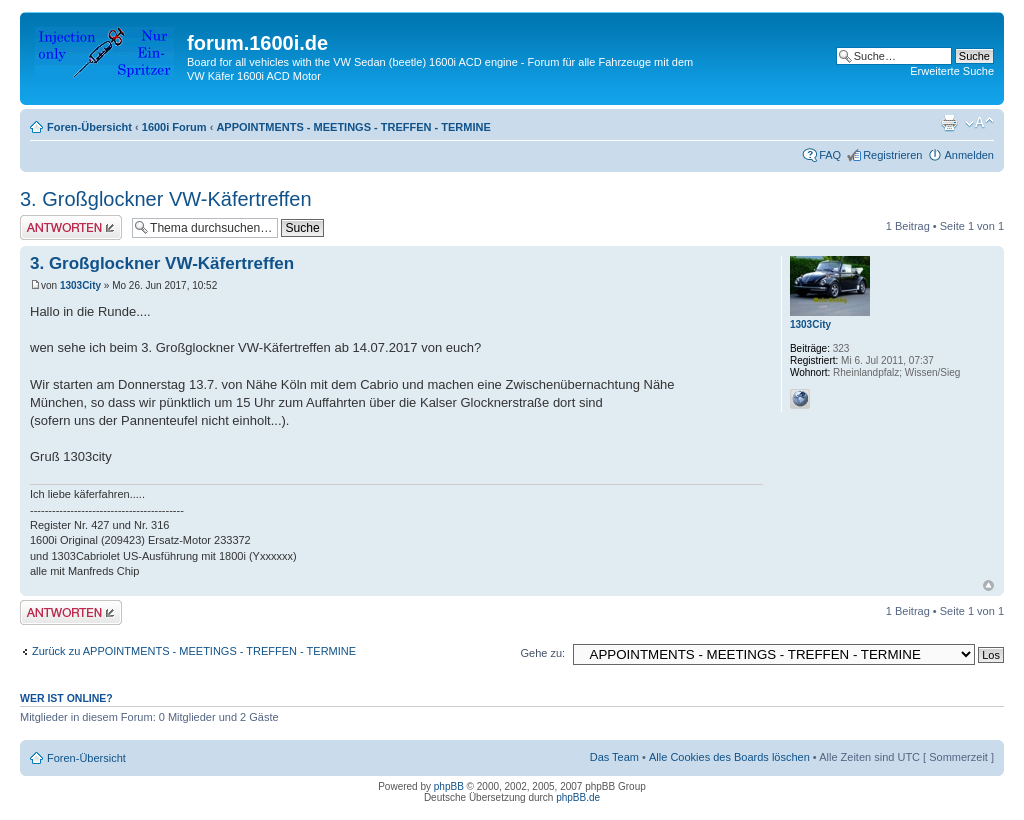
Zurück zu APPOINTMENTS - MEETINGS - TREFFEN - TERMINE (194, 651)
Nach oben (988, 585)
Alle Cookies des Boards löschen (729, 757)
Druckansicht (949, 123)
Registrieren (892, 155)
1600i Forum (174, 127)
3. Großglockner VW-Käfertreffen (166, 199)
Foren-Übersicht (89, 127)
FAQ (830, 155)
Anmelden (969, 155)
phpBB (449, 786)
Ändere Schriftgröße (979, 123)
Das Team (614, 757)
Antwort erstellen (71, 227)
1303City (80, 285)
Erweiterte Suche (952, 71)
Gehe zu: (542, 653)
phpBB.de (578, 797)
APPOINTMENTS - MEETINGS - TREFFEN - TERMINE (353, 127)
